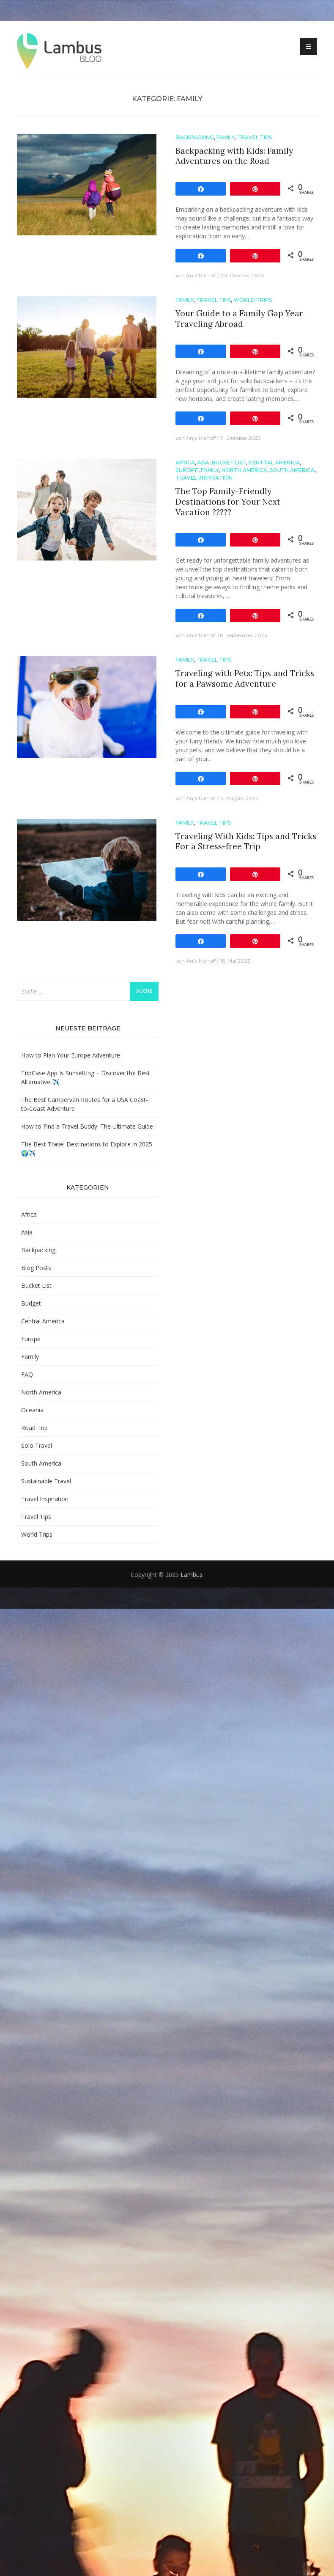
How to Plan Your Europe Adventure (70, 1055)
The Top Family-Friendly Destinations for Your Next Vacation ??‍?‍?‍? (227, 501)
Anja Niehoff (201, 275)
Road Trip (34, 1428)
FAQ (27, 1374)
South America (292, 470)
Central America (274, 462)
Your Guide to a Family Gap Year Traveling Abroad (239, 318)
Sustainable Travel (46, 1481)
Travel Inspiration (204, 478)
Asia (203, 462)
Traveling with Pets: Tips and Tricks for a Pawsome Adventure (244, 678)
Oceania (32, 1410)
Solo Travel (36, 1445)
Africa (185, 462)
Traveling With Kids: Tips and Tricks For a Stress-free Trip (245, 841)
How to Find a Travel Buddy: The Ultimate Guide (87, 1126)
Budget (31, 1303)
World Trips (252, 300)
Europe (186, 470)
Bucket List (229, 462)
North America (244, 470)
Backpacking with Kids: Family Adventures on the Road (234, 156)
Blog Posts (36, 1268)
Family (225, 137)
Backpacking (194, 137)
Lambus (192, 1575)
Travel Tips (254, 137)
